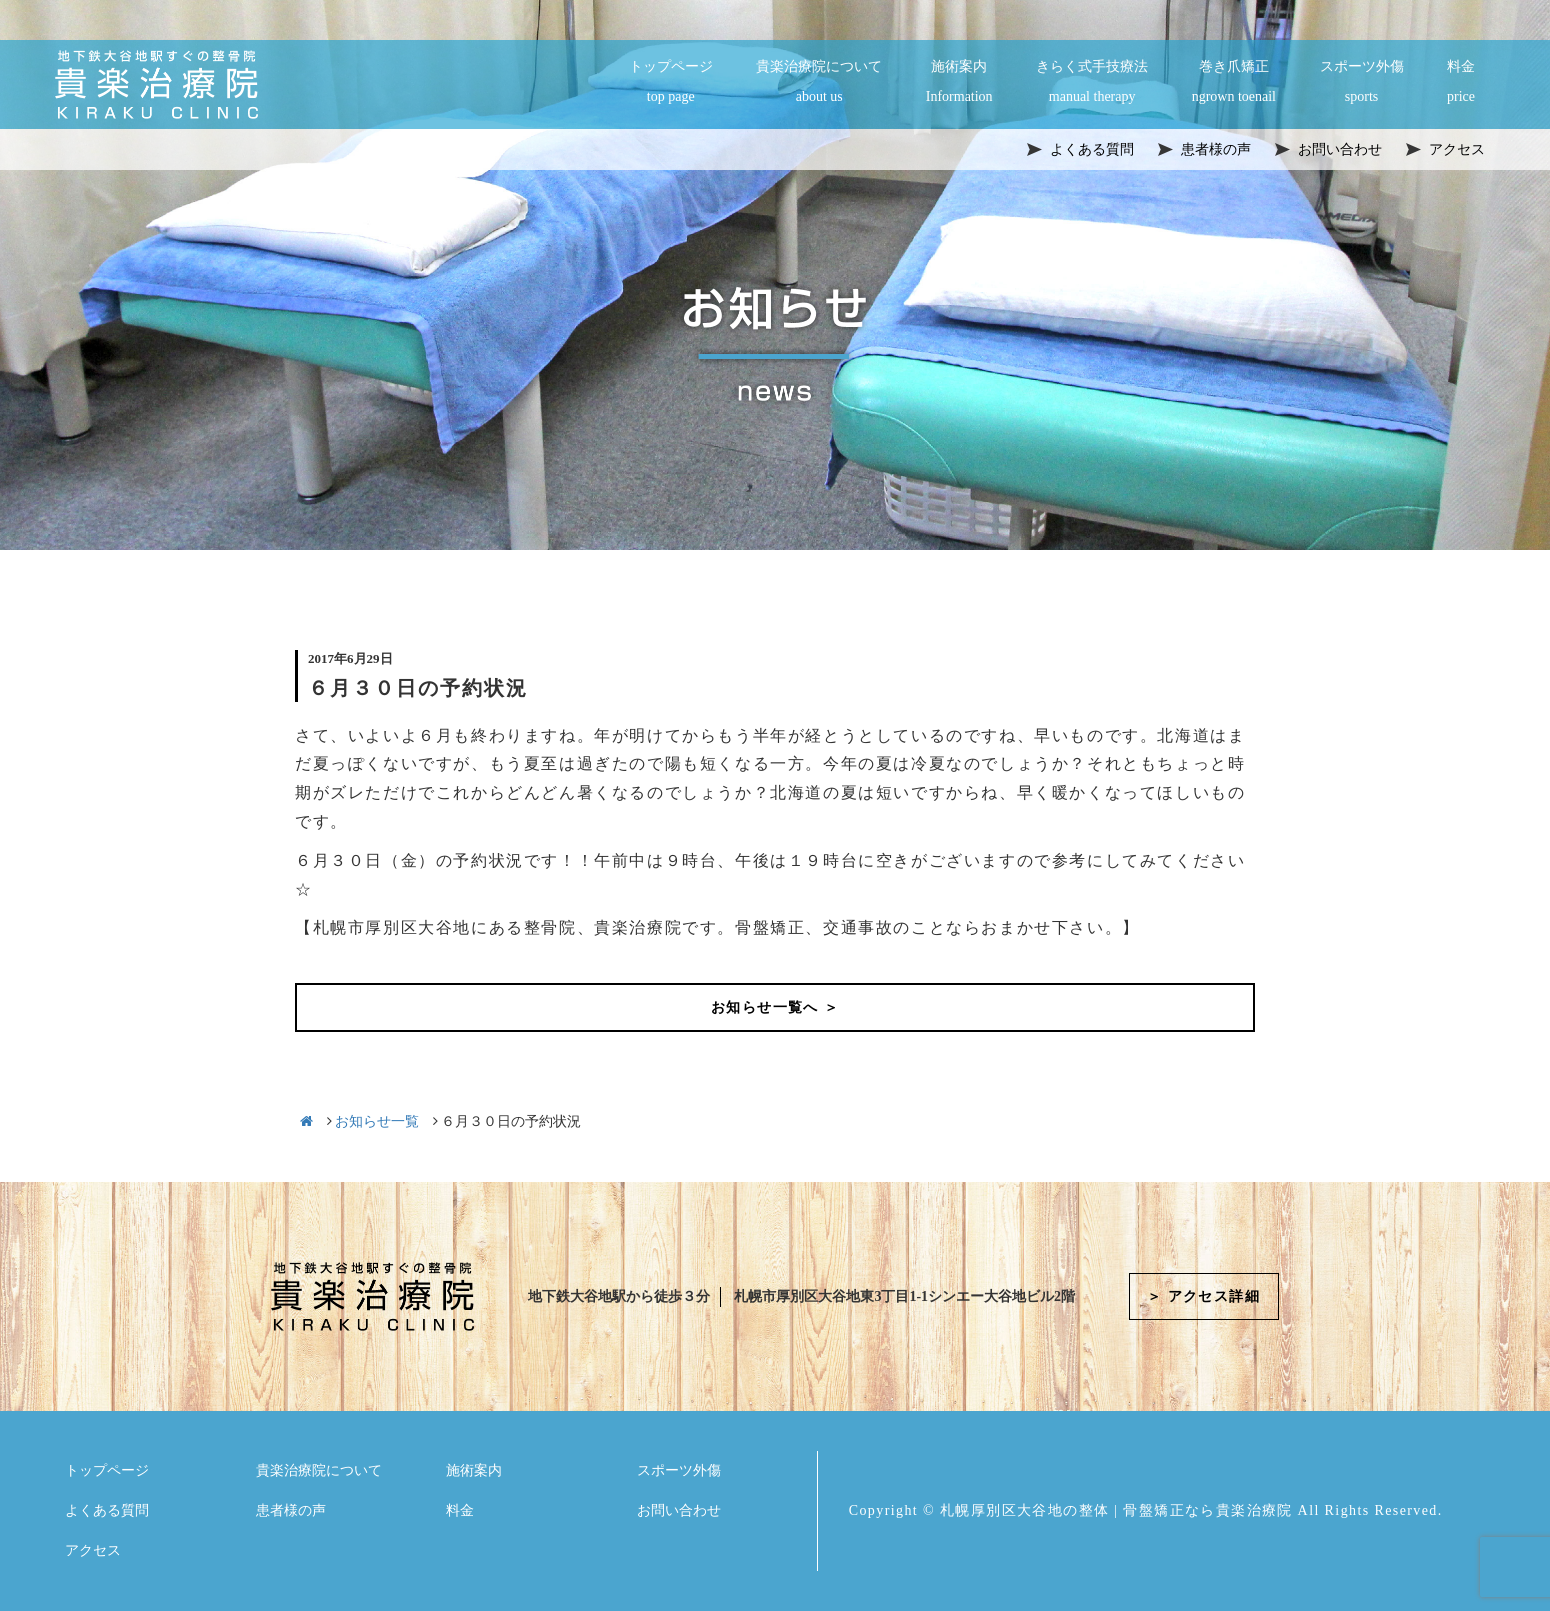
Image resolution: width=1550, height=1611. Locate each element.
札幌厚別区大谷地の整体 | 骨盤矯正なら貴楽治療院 (1116, 1510)
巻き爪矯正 (1234, 83)
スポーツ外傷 (1362, 83)
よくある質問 (107, 1510)
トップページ (671, 83)
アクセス (93, 1550)
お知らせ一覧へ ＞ (775, 1007)
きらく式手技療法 (1092, 83)
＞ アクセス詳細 (1203, 1296)
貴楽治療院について (819, 83)
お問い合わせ (679, 1510)
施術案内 (959, 83)
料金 (1461, 83)
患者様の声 (291, 1510)
